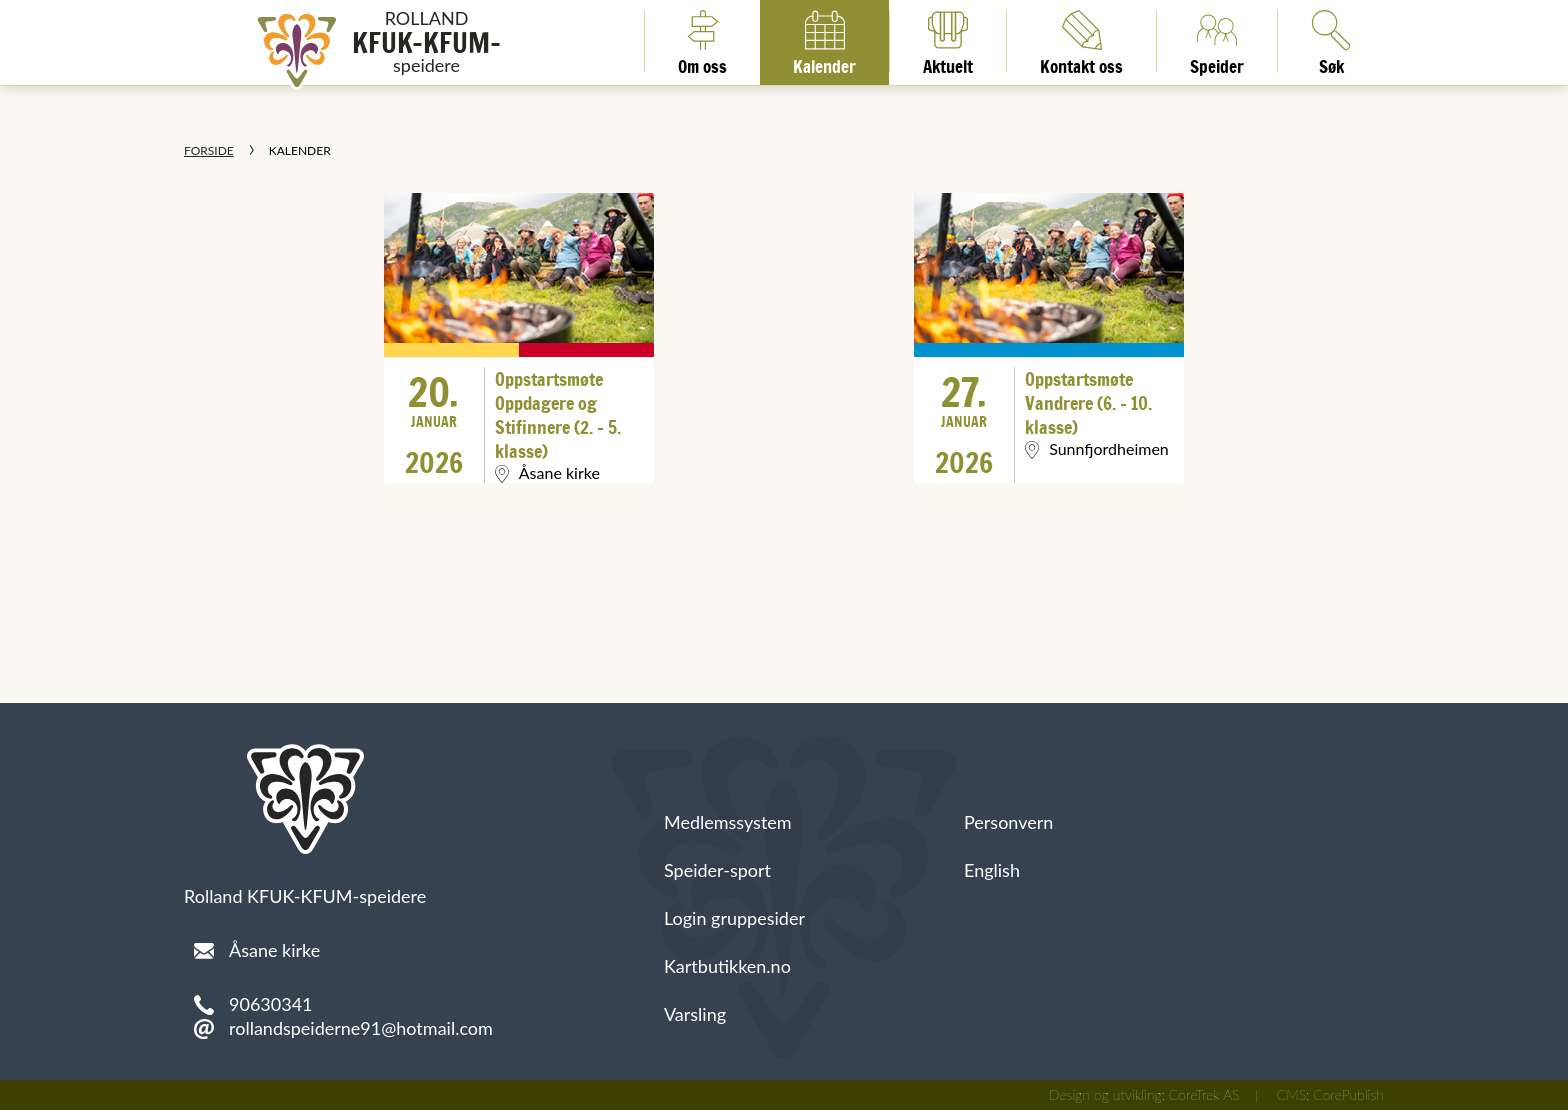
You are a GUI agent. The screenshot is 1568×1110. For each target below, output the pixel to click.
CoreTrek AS (1204, 1094)
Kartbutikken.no (727, 966)
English (992, 870)
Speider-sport (717, 870)
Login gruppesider (734, 918)
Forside (209, 150)
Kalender (824, 41)
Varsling (695, 1014)
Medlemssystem (728, 822)
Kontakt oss (1081, 41)
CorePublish (1348, 1094)
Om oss (702, 41)
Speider (1217, 41)
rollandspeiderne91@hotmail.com (361, 1028)
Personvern (1008, 822)
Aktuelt (948, 41)
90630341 (271, 1004)
